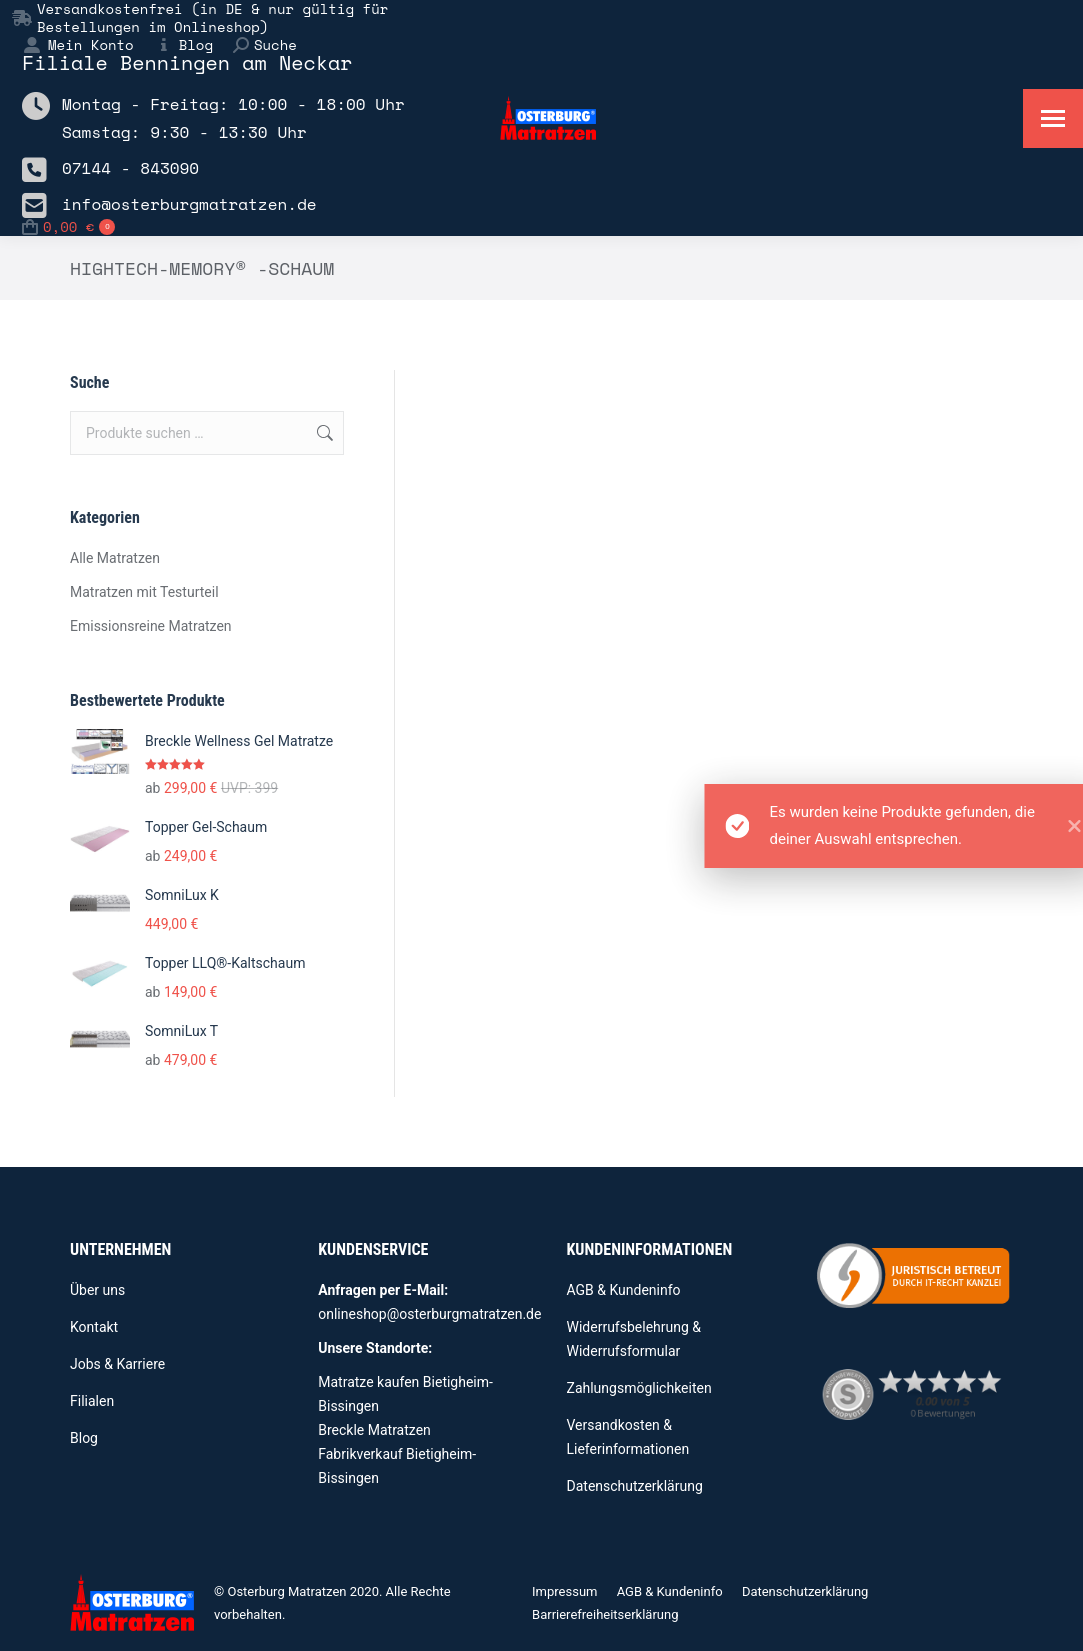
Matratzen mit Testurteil (144, 592)
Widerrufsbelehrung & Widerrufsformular (634, 1339)
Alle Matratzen (115, 558)
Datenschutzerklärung (635, 1486)
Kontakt (94, 1327)
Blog (183, 45)
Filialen (92, 1401)
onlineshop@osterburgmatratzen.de (429, 1314)
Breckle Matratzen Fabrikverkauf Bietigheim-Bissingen (397, 1454)
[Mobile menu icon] (1053, 118)
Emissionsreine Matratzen (151, 626)
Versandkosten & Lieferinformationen (628, 1437)
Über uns (97, 1290)
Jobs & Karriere (117, 1364)
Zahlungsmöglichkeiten (639, 1388)
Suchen (323, 433)
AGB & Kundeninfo (624, 1290)
